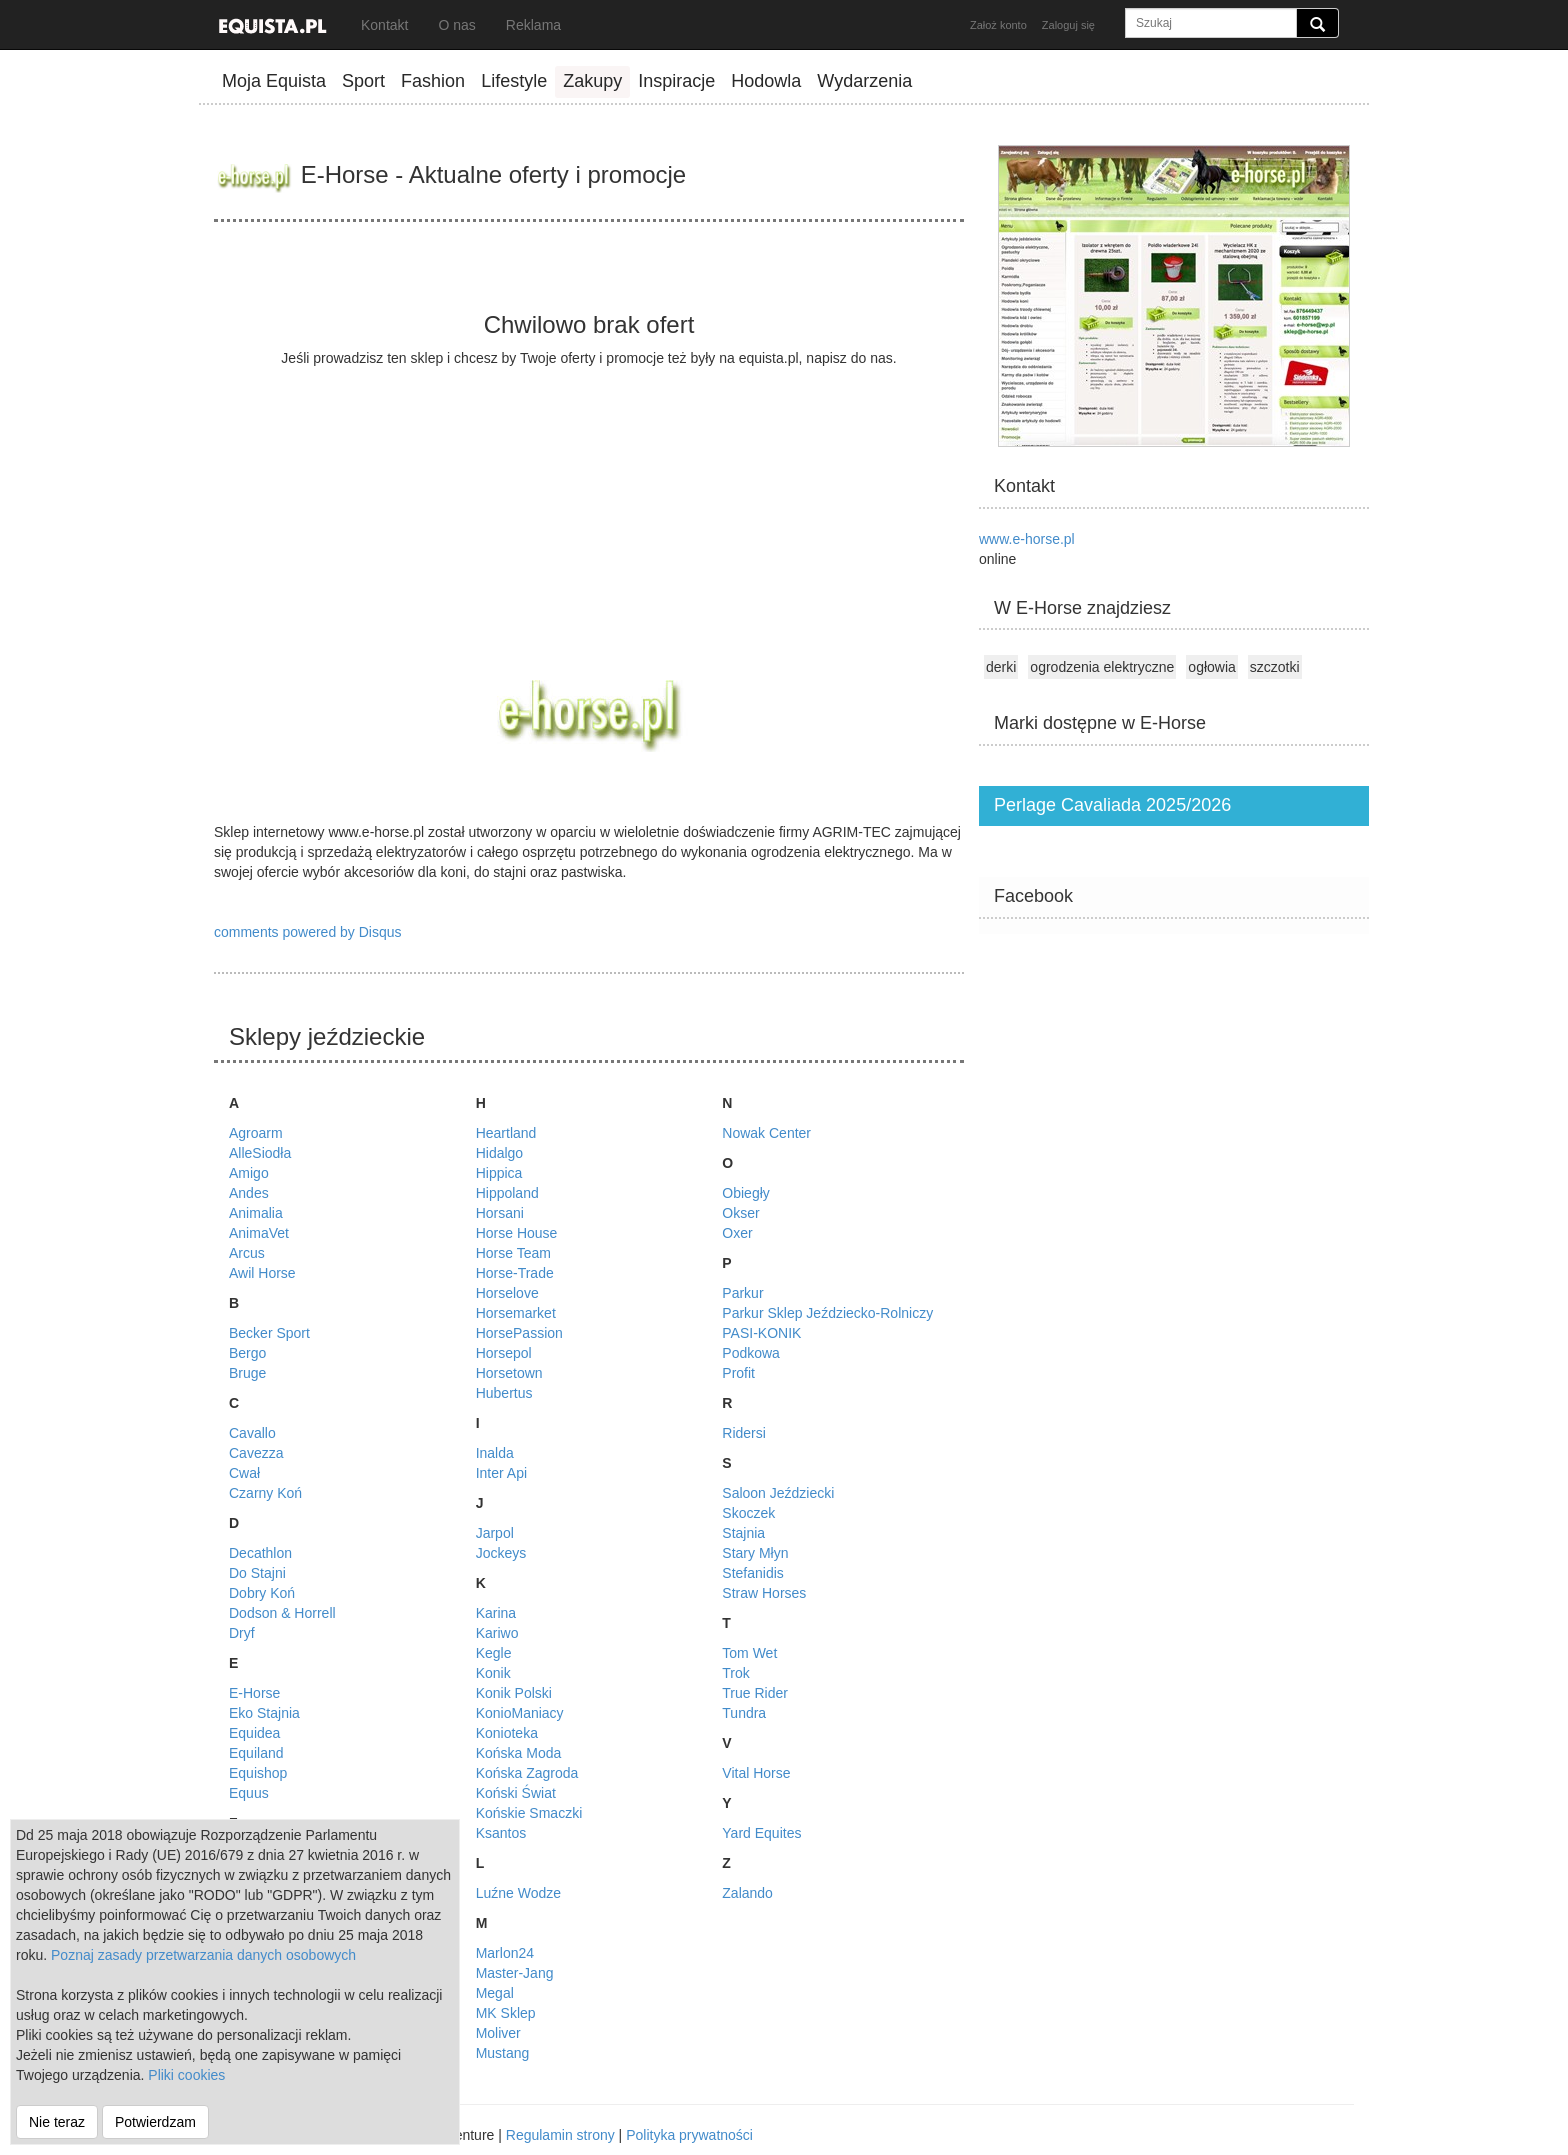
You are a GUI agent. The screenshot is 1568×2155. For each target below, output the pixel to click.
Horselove (507, 1293)
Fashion (433, 81)
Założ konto (998, 25)
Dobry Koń (262, 1593)
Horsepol (504, 1353)
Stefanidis (752, 1573)
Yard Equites (761, 1833)
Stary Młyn (755, 1553)
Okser (740, 1213)
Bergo (247, 1353)
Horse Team (513, 1253)
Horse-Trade (515, 1273)
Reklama (533, 25)
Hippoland (507, 1193)
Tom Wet (749, 1653)
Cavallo (252, 1433)
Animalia (256, 1213)
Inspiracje (676, 81)
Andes (249, 1193)
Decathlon (260, 1553)
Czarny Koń (265, 1493)
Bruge (247, 1373)
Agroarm (256, 1133)
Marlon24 (505, 1953)
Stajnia (743, 1533)
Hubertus (504, 1393)
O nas (456, 25)
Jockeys (501, 1553)
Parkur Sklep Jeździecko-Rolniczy (827, 1313)
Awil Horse (262, 1273)
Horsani (500, 1213)
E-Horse (254, 1693)
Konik (493, 1673)
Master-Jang (515, 1973)
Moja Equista (274, 81)
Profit (738, 1373)
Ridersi (744, 1433)
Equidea (254, 1733)
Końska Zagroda (527, 1773)
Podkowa (751, 1353)
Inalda (495, 1453)
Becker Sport (269, 1333)
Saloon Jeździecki (778, 1493)
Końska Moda (519, 1753)
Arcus (247, 1253)
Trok (735, 1673)
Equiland (256, 1753)
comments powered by (308, 932)
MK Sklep (506, 2013)
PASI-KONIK (761, 1333)
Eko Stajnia (264, 1713)
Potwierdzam (155, 2122)
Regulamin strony (560, 2135)
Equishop (258, 1773)
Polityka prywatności (689, 2135)
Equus (249, 1793)
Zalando (747, 1893)
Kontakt (384, 25)
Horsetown (509, 1373)
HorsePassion (519, 1333)
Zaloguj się (1068, 25)
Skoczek (748, 1513)
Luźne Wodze (518, 1893)
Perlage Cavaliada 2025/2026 (1112, 805)
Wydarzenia (864, 81)
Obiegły (745, 1193)
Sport (363, 81)
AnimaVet (259, 1233)
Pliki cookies (186, 2075)
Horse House (517, 1233)
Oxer (737, 1233)
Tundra (744, 1713)
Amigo (249, 1173)
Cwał (244, 1473)
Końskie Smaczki (529, 1813)
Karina (496, 1613)
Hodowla (766, 81)
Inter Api (501, 1473)
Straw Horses (764, 1593)
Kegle (494, 1653)
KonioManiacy (520, 1713)
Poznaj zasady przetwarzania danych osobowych (203, 1955)
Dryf (242, 1633)
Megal (495, 1993)
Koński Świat (516, 1793)
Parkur (742, 1293)
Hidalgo (499, 1153)
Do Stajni (257, 1573)
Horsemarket (516, 1313)
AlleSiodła (260, 1153)
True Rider (755, 1693)
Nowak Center (766, 1133)
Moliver (498, 2033)
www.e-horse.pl (1027, 539)
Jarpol (495, 1533)
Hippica (499, 1173)
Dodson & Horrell (282, 1613)
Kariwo (497, 1633)
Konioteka (507, 1733)
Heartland (506, 1133)
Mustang (503, 2053)
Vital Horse (756, 1773)
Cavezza (256, 1453)
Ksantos (501, 1833)
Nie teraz (57, 2122)
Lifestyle (514, 81)
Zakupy (592, 81)
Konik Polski (514, 1693)
